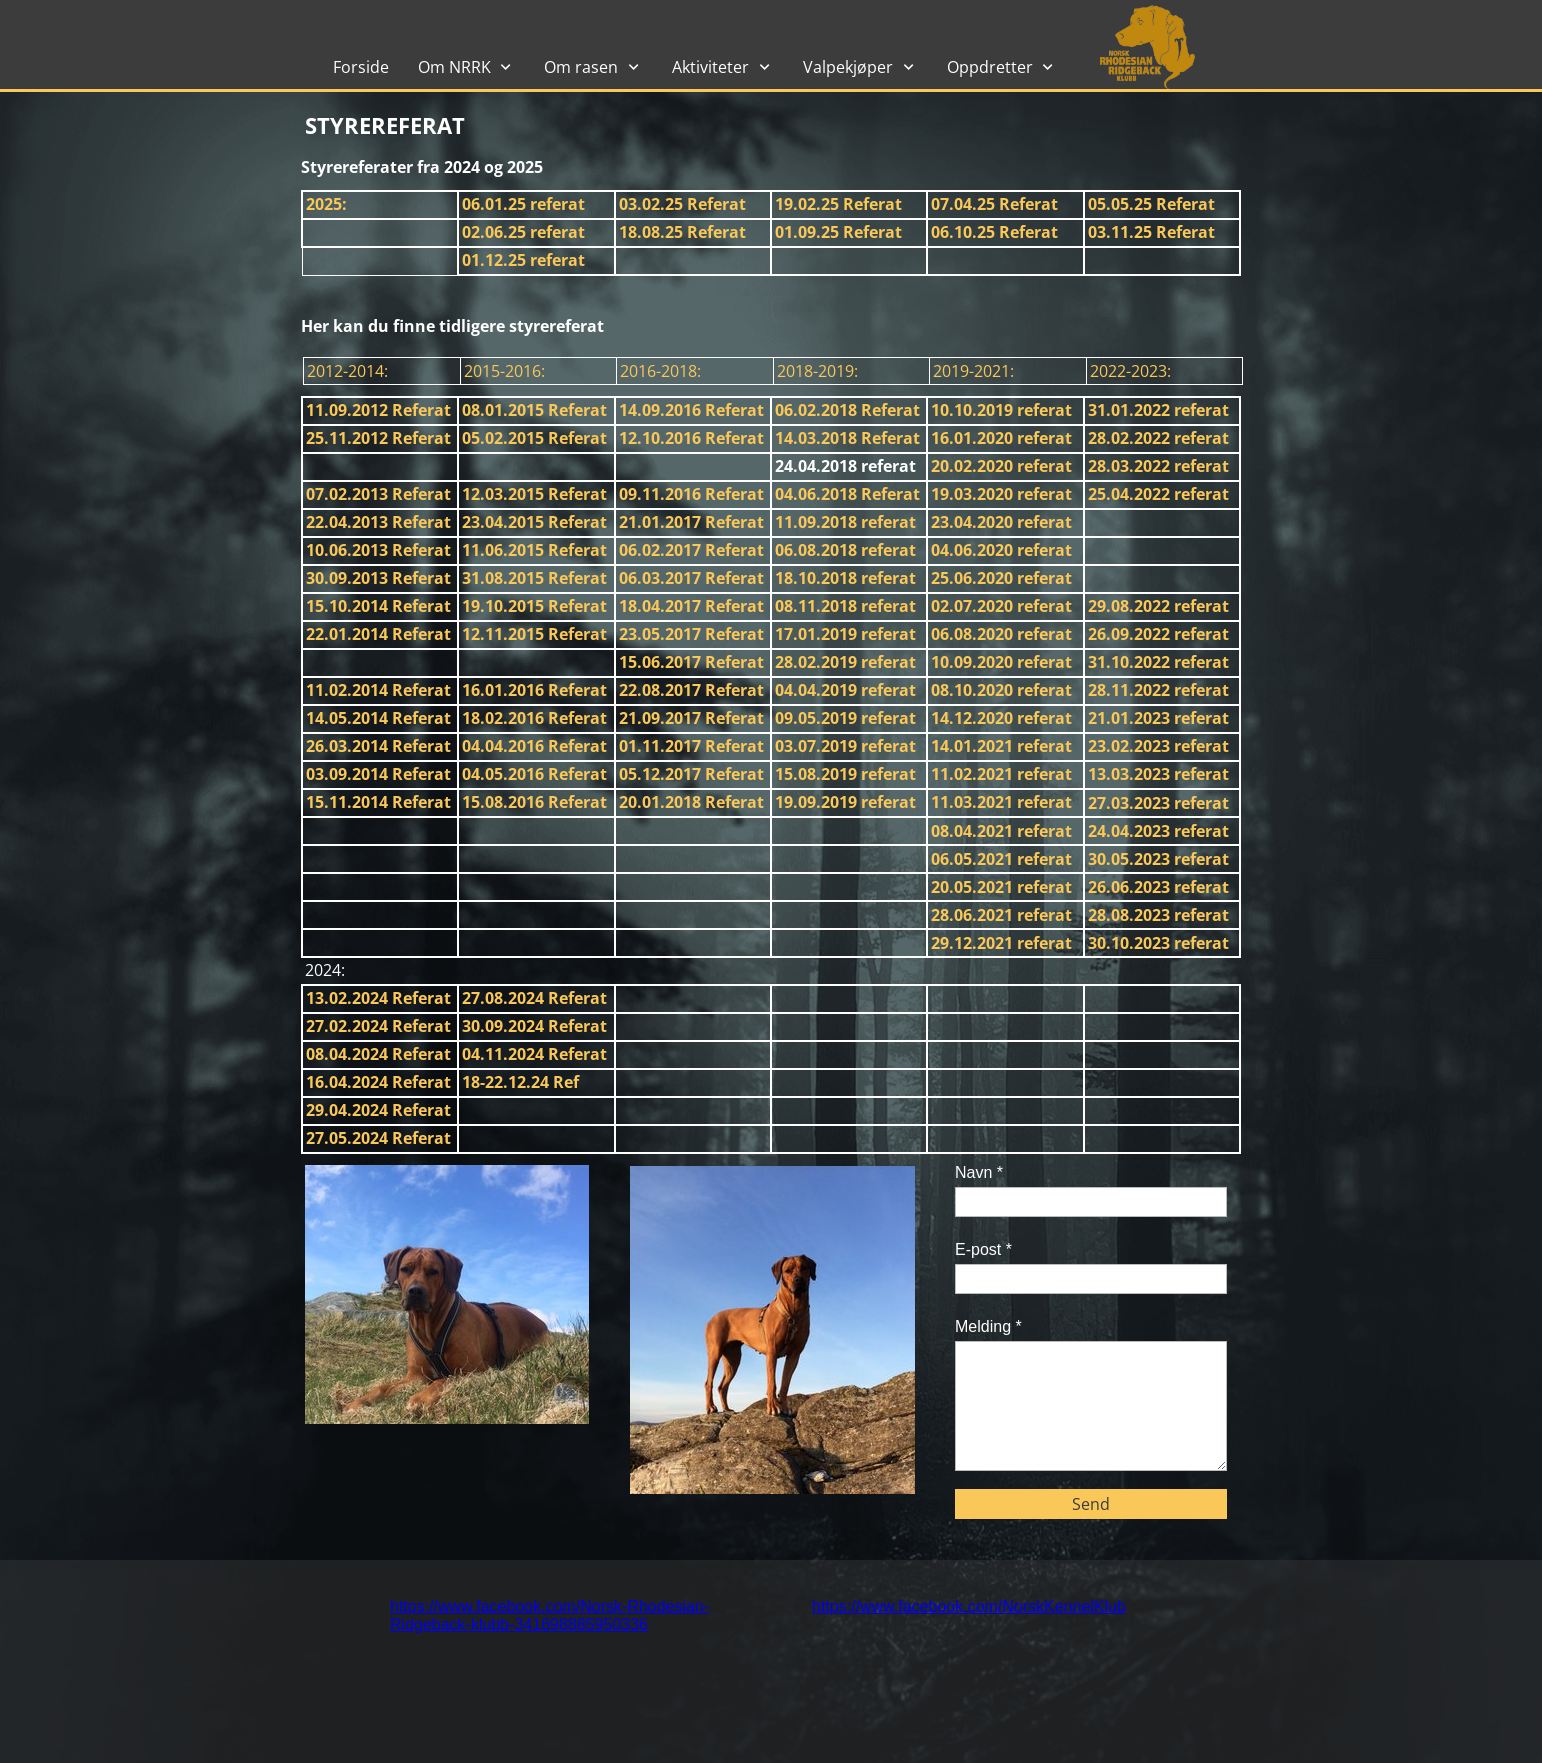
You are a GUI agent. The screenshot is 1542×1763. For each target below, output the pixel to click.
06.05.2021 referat (1001, 859)
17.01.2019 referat (845, 634)
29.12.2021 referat (1001, 943)
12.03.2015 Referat (534, 494)
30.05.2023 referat (1158, 859)
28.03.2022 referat (1158, 466)
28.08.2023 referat (1158, 915)
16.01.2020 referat (1001, 438)
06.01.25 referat (523, 204)
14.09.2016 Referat (691, 410)
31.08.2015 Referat (534, 578)
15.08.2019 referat (845, 774)
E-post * (983, 1249)
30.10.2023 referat (1158, 943)
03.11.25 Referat (1151, 232)
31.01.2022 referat (1158, 410)
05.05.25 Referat (1151, 204)
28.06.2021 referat (1001, 915)
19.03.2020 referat (1001, 494)
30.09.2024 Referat (534, 1026)
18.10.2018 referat (845, 578)
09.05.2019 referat (845, 718)
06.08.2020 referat (1001, 634)
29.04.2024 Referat (378, 1110)
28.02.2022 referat (1158, 438)
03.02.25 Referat (682, 204)
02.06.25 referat (523, 232)
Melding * (988, 1326)
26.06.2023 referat (1158, 887)
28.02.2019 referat (845, 662)
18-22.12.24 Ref (520, 1082)
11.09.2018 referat (845, 522)
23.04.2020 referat (1001, 522)
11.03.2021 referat (1001, 802)
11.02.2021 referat (1001, 774)
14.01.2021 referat (1001, 746)
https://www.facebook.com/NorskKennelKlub (969, 1606)
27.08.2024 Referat (534, 998)
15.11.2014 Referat (378, 802)
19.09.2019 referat (845, 802)
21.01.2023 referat (1158, 718)
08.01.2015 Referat (534, 410)
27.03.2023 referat (1158, 803)
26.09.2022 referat (1158, 634)
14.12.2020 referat (1001, 718)
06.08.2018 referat (845, 550)
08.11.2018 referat (845, 606)
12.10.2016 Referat (691, 438)
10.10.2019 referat (1001, 410)
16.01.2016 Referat (534, 690)
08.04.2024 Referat (378, 1054)
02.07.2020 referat (1001, 606)
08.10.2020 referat (1001, 690)
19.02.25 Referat (838, 204)
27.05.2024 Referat (378, 1138)
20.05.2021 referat (1001, 887)
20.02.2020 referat (1001, 466)
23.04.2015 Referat (534, 522)
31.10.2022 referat (1158, 662)
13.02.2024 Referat (378, 998)
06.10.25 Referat (994, 232)
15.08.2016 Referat (534, 802)
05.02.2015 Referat (534, 438)
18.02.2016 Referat (534, 718)
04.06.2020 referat (1001, 550)
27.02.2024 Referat (378, 1026)
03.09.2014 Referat (378, 774)
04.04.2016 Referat (534, 746)
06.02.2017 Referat (691, 550)
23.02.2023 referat (1158, 746)
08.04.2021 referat (1001, 831)
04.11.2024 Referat (534, 1054)
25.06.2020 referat (1001, 578)
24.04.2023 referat (1158, 831)
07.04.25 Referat (994, 204)
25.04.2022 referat (1158, 494)
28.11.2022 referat (1158, 690)
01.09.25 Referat (838, 232)
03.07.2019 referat (845, 746)
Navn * (979, 1172)
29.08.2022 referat (1158, 606)
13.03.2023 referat (1158, 774)
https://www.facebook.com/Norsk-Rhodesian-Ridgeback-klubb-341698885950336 (549, 1615)
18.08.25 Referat (682, 232)
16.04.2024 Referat (378, 1082)
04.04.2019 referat (845, 690)
